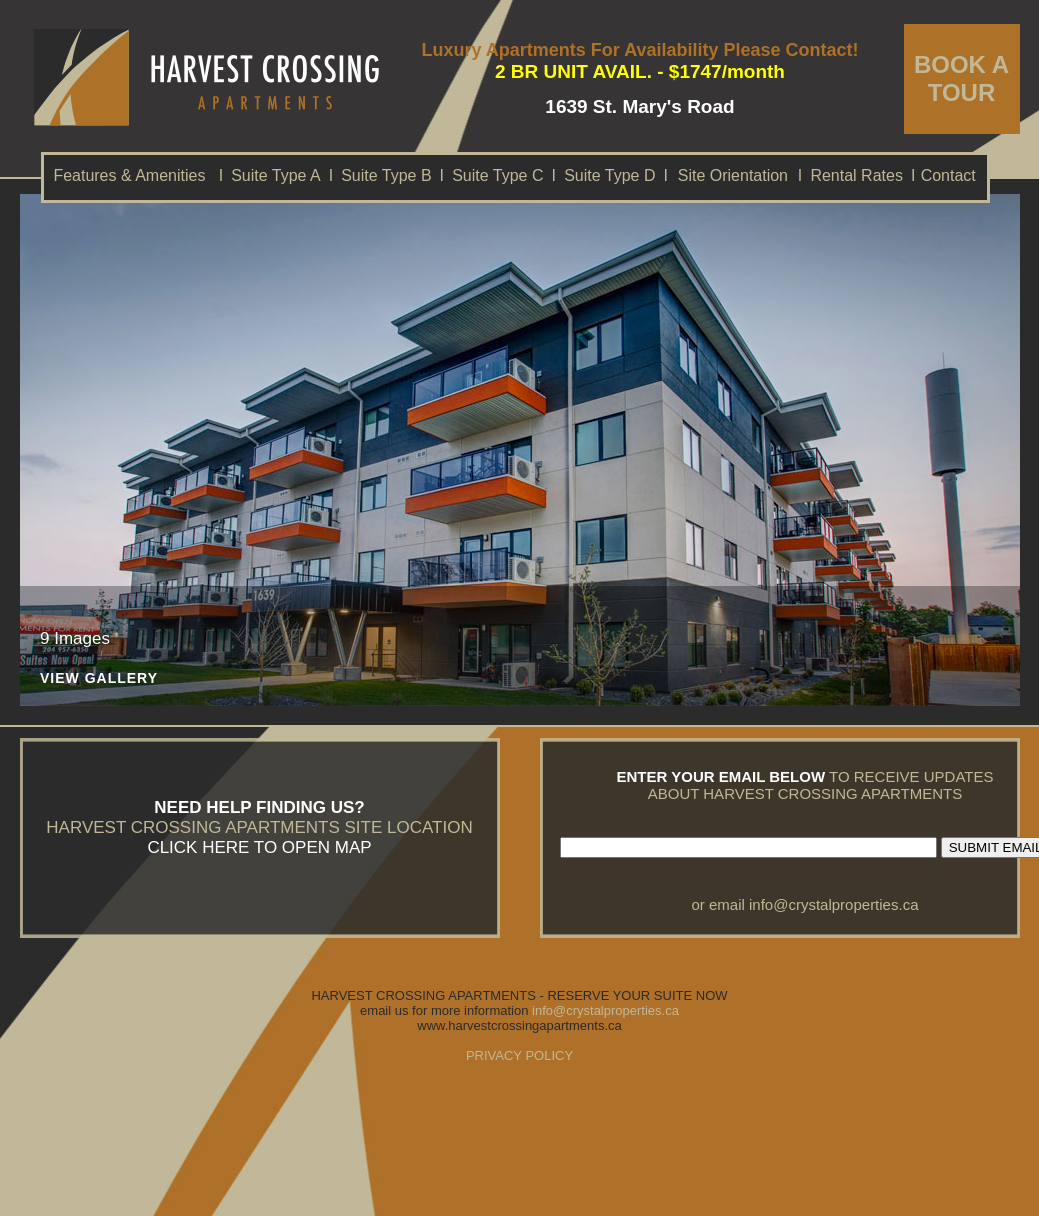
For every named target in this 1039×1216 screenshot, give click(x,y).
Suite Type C (497, 175)
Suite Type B (386, 175)
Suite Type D (609, 175)
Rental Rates (856, 175)
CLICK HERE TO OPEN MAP (259, 847)
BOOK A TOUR (961, 78)
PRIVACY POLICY (519, 1055)
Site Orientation (733, 175)
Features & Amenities (129, 175)
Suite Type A (276, 175)
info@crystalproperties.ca (833, 904)
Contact (948, 175)
